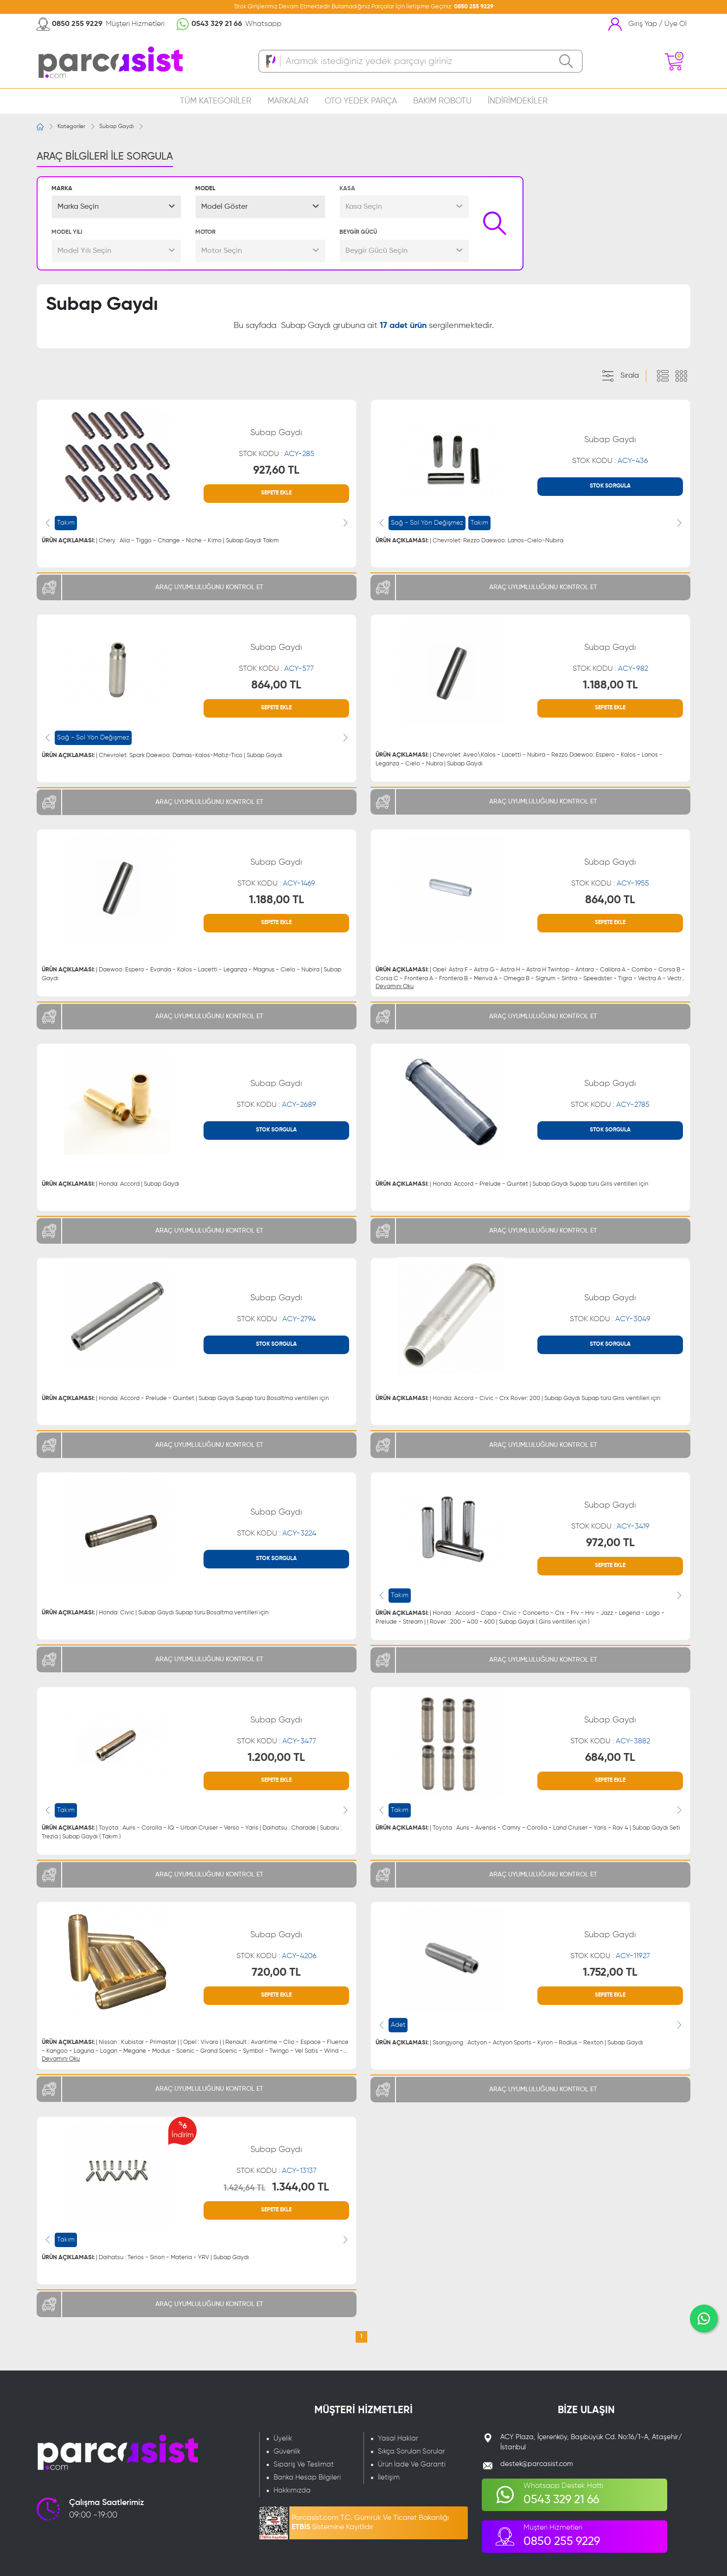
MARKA (61, 189)
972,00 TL (610, 1542)
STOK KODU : (276, 454)
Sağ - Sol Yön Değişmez (427, 523)
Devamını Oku (395, 986)
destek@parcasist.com (536, 2463)
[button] (116, 206)
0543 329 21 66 (216, 24)
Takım (66, 523)
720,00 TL (276, 1972)
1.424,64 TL (244, 2188)
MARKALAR (288, 101)
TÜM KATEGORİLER (215, 101)
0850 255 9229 (473, 7)
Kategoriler (71, 126)
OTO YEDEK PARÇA (361, 101)
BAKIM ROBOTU (442, 101)
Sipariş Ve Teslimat (304, 2464)
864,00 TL (276, 685)
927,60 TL (276, 470)
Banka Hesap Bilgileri (307, 2477)
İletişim (389, 2477)
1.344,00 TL (300, 2187)
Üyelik (283, 2438)
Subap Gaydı (116, 126)
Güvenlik (287, 2451)
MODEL (205, 189)
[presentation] (47, 523)
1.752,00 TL (610, 1972)
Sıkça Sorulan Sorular (411, 2451)
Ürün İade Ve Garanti (412, 2464)
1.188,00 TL (610, 685)
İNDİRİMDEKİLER (518, 101)
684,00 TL (610, 1757)
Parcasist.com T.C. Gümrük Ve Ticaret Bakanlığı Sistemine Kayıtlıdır (370, 2522)
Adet (398, 2025)
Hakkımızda (292, 2490)
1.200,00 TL (276, 1757)
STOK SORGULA (610, 486)
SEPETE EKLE (276, 493)
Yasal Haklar (398, 2438)
